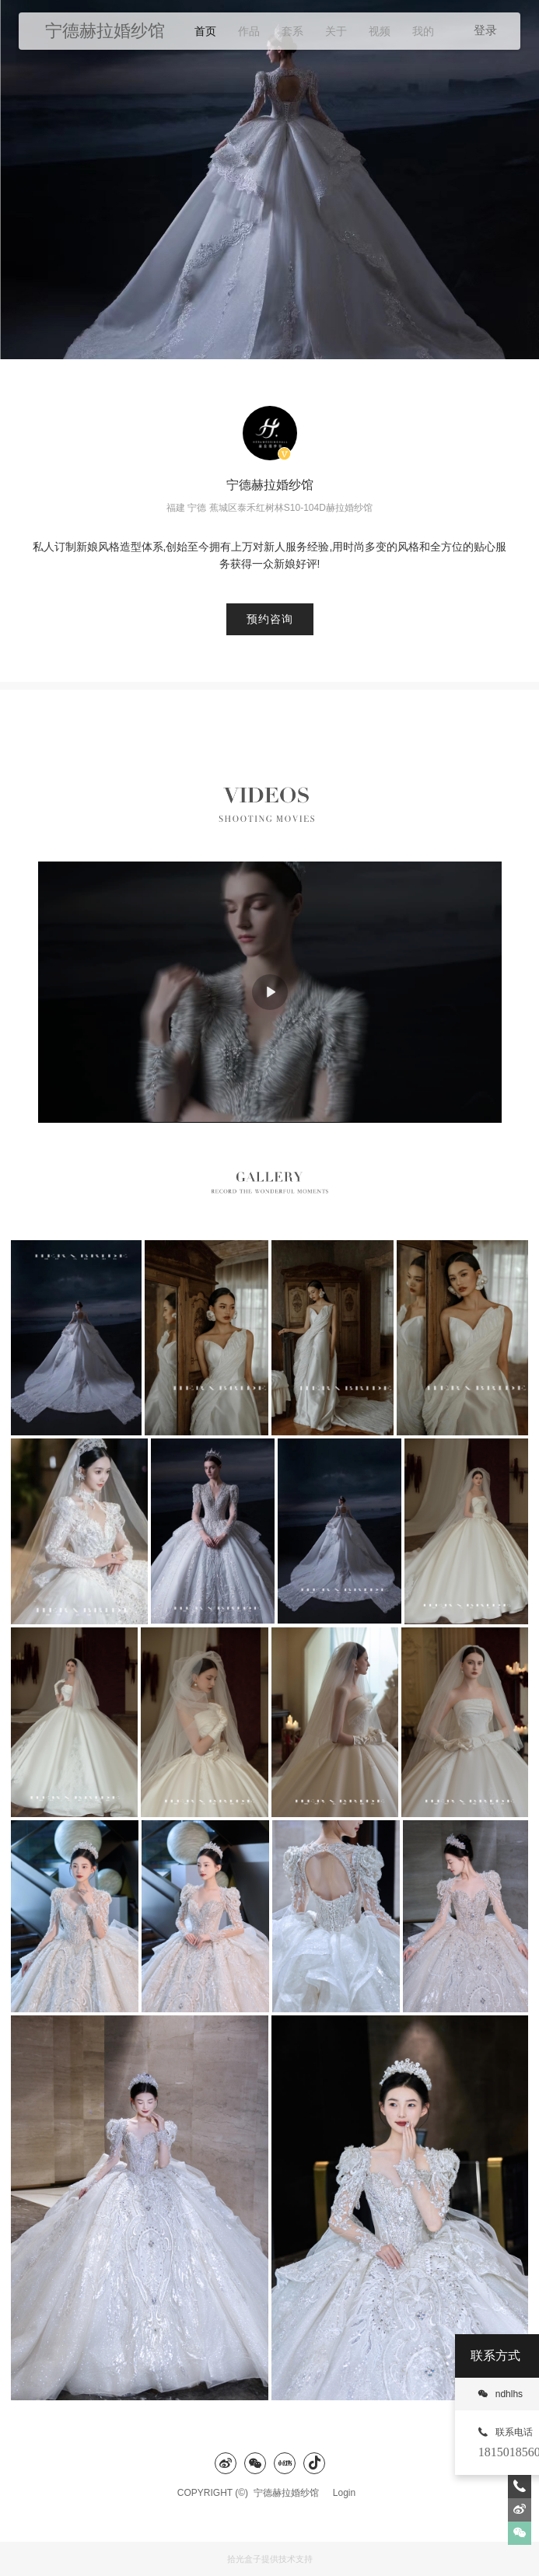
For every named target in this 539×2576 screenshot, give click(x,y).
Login (344, 2492)
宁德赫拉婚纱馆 (290, 2492)
